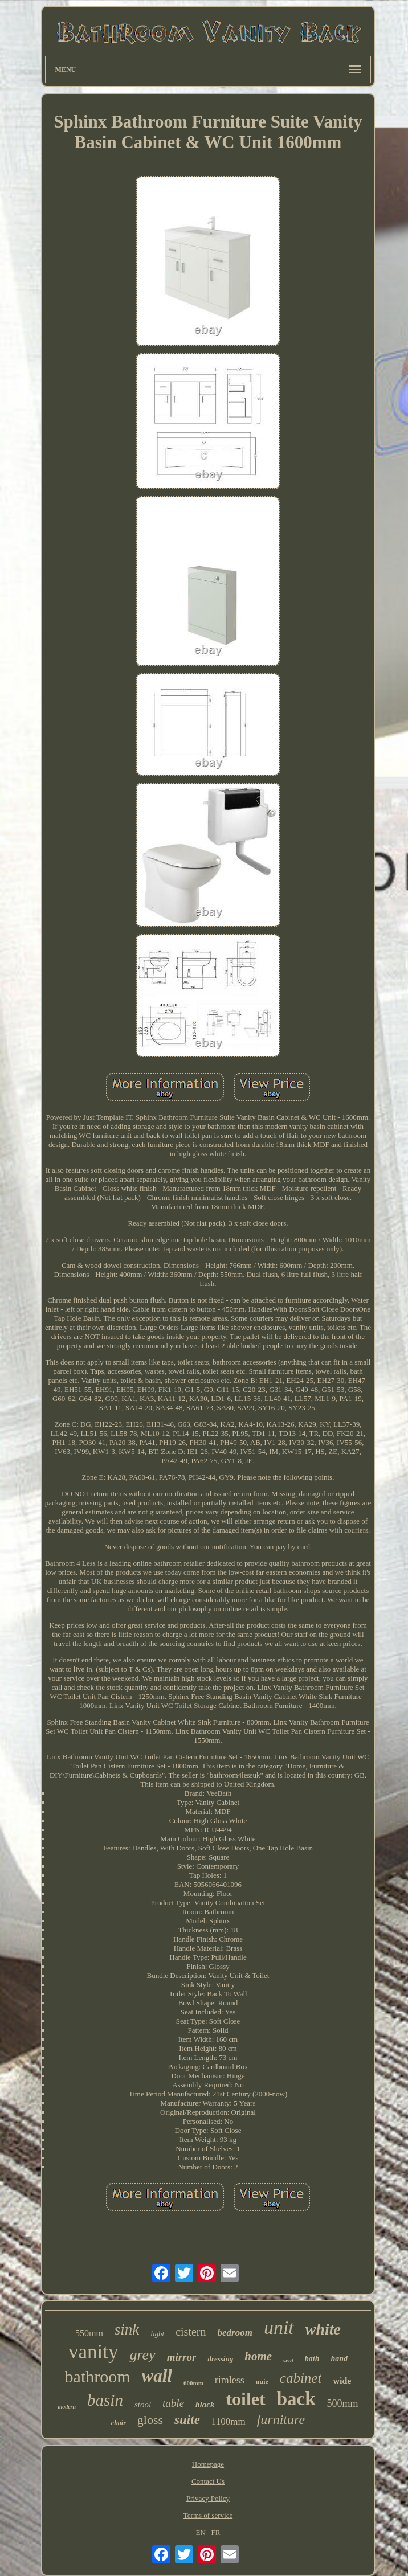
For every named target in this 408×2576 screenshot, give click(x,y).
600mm (193, 2383)
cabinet (301, 2378)
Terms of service (207, 2515)
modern (67, 2406)
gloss (150, 2420)
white (323, 2329)
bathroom (97, 2376)
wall (157, 2376)
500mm (342, 2403)
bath (312, 2358)
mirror (182, 2357)
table (173, 2403)
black (204, 2404)
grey (142, 2354)
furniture (281, 2419)
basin (105, 2400)
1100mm (228, 2421)
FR (216, 2532)
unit (279, 2327)
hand (339, 2358)
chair (118, 2423)
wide (342, 2381)
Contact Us (208, 2481)
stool (142, 2404)
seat (288, 2360)
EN (200, 2532)
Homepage (208, 2464)
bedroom (235, 2332)
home (258, 2356)
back (296, 2399)
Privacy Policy (208, 2498)
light (157, 2333)
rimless (229, 2380)
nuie (262, 2382)
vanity (93, 2352)
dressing (220, 2358)
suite (187, 2420)
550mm (89, 2333)
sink (127, 2329)
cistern (191, 2331)
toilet (245, 2399)
